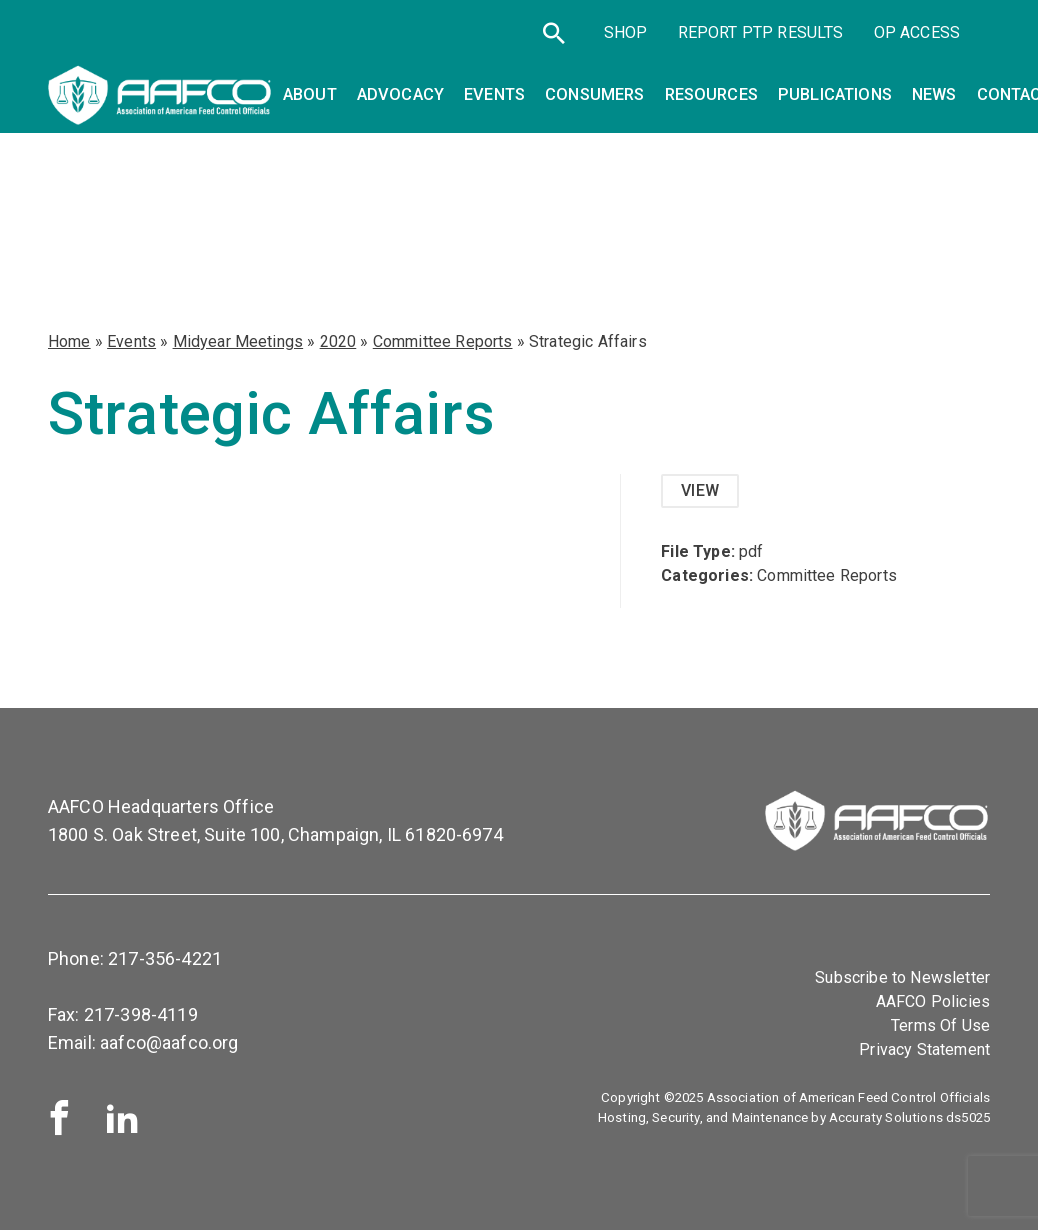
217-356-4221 (165, 958)
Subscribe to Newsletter (902, 977)
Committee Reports (443, 341)
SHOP (626, 32)
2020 (338, 341)
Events (131, 341)
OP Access (917, 32)
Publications (835, 94)
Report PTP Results (761, 32)
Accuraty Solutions (886, 1117)
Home (69, 341)
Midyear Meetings (238, 341)
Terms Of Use (940, 1025)
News (934, 94)
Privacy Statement (924, 1049)
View (700, 490)
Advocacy (400, 94)
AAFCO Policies (933, 1001)
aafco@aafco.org (169, 1042)
